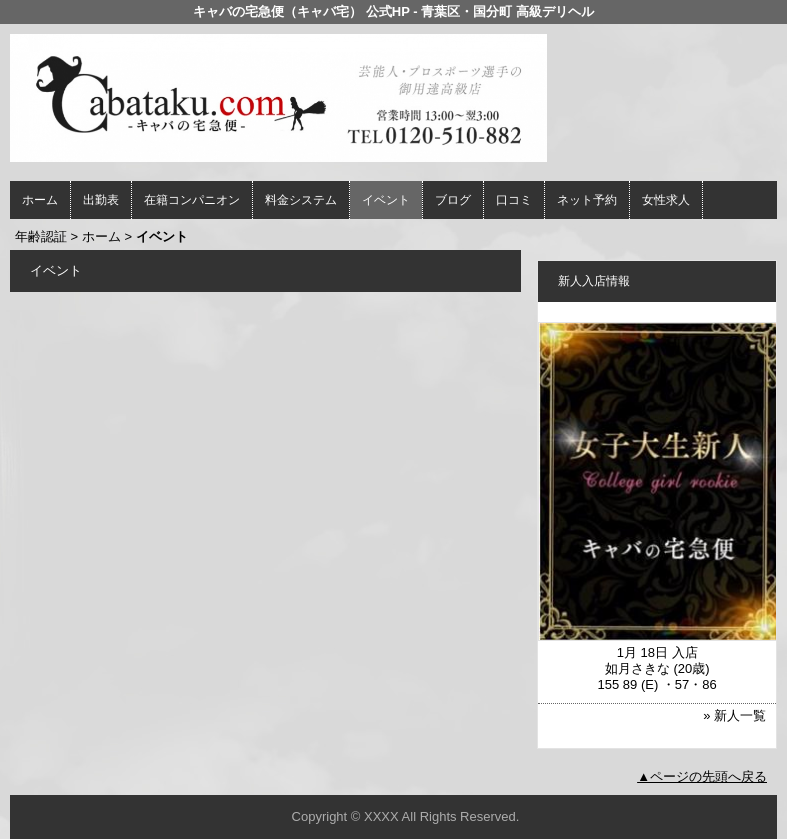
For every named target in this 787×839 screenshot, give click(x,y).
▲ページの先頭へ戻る (702, 776)
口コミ (514, 200)
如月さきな (637, 668)
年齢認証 (41, 236)
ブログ (453, 200)
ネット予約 (587, 200)
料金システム (301, 200)
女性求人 (666, 200)
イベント (386, 200)
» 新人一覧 (734, 715)
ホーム (40, 200)
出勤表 (101, 200)
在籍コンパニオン (192, 200)
